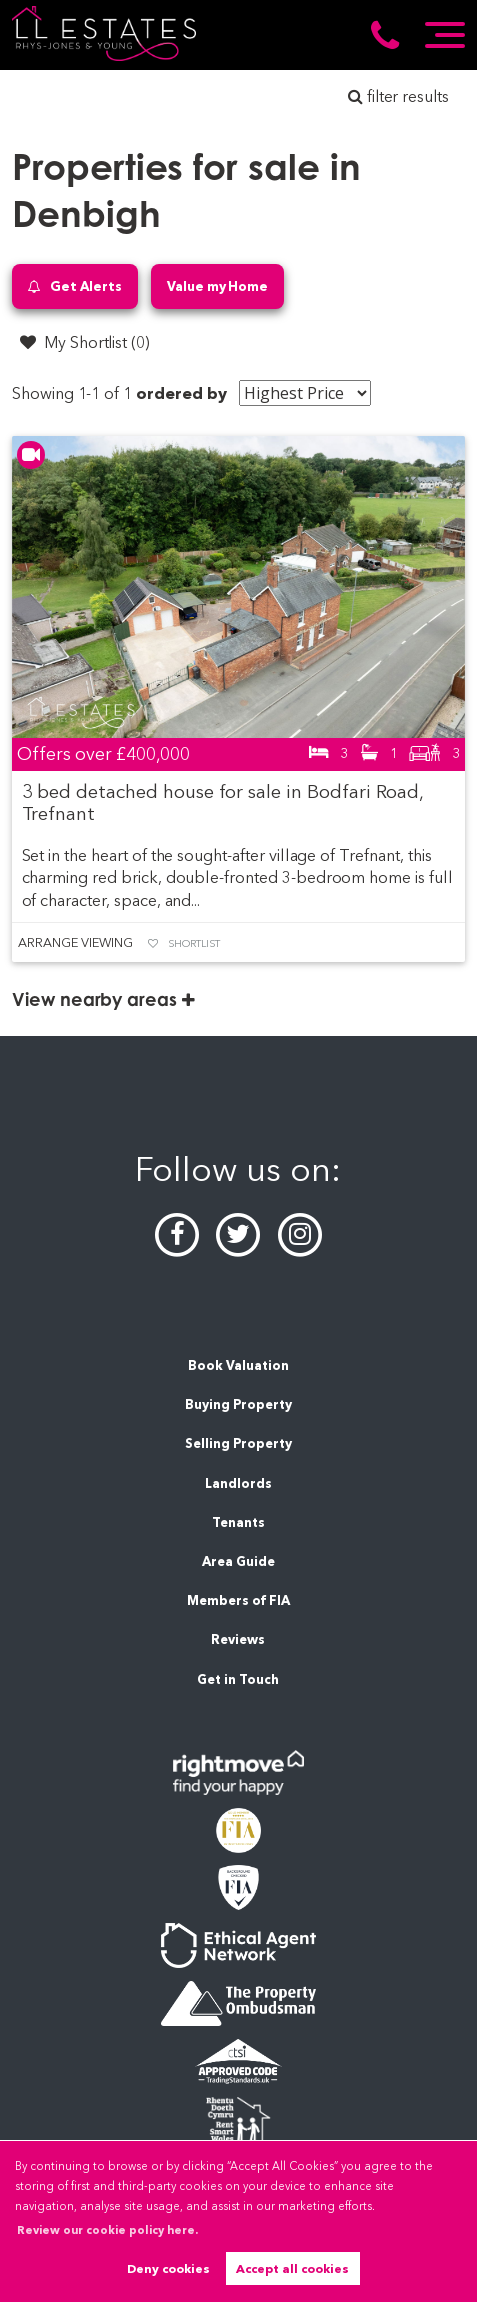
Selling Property (238, 1443)
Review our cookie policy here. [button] (107, 2230)
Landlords (238, 1483)
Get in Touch (238, 1679)
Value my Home (217, 286)
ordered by (181, 393)
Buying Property (238, 1404)
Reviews (238, 1639)
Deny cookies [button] (168, 2268)
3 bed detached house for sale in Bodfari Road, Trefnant (223, 802)
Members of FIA (238, 1600)
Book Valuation (238, 1365)
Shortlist (194, 943)
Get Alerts (75, 286)
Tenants (238, 1522)
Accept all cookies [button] (292, 2268)
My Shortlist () (85, 342)
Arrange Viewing (75, 942)
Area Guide (238, 1561)
